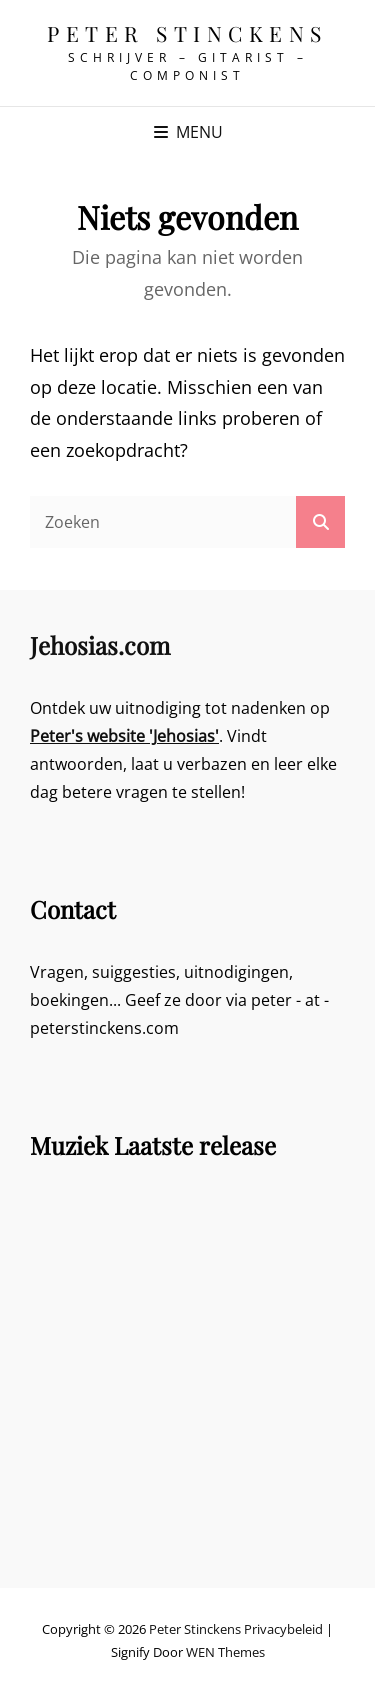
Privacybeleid (283, 1629)
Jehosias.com (100, 645)
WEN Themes (225, 1652)
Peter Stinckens (187, 33)
